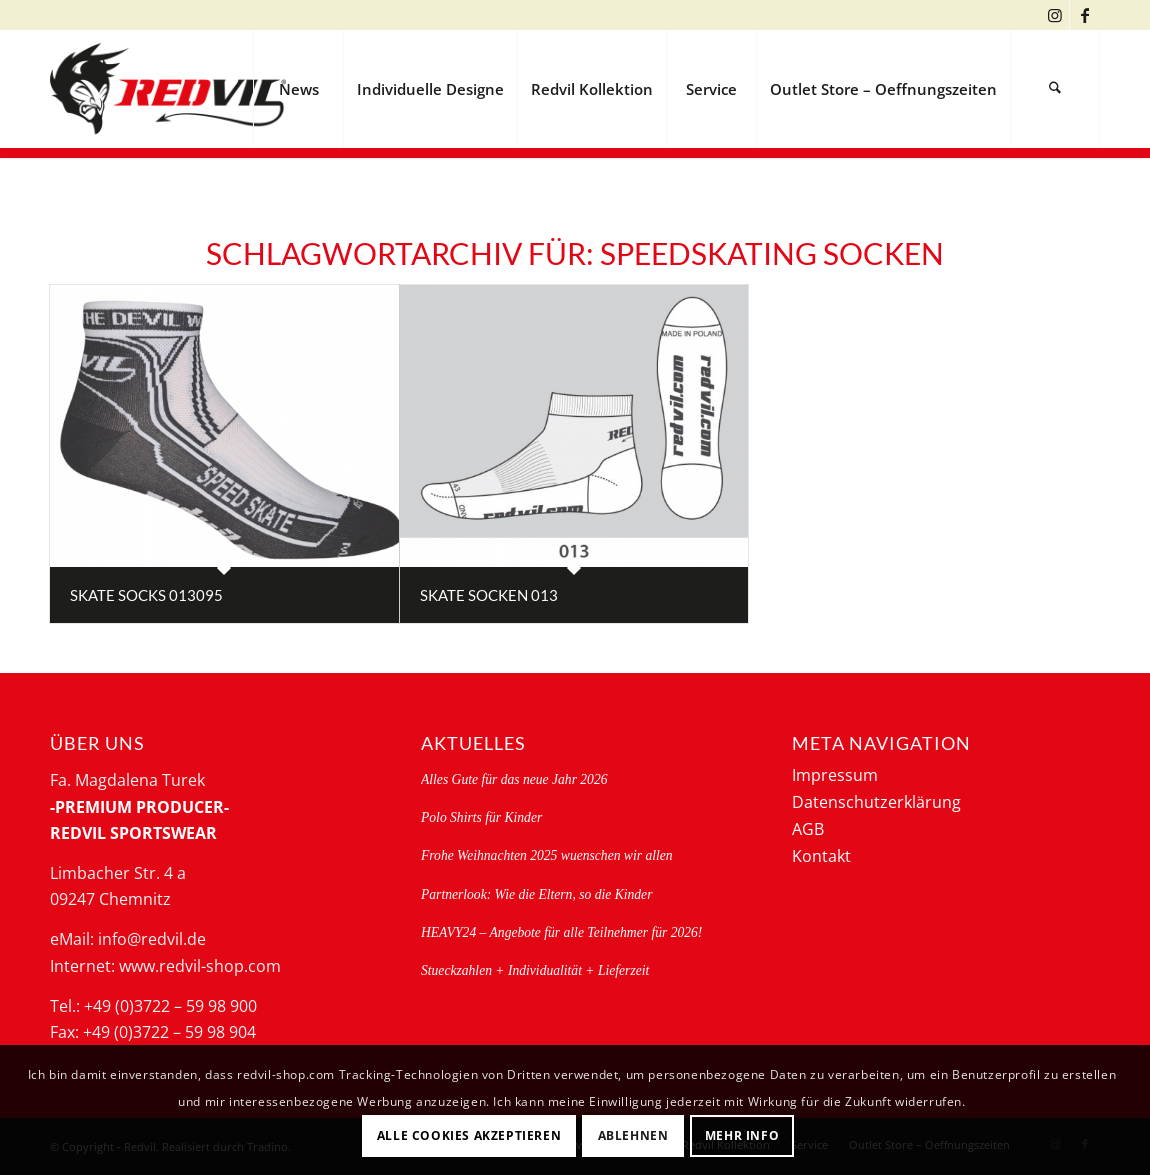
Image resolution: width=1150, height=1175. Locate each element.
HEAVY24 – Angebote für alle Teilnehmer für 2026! (561, 932)
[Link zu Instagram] (1054, 15)
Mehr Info (742, 1135)
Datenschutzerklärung (876, 802)
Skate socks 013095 (146, 595)
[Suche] (1055, 89)
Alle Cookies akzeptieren (469, 1135)
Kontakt (821, 856)
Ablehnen (633, 1135)
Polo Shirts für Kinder (481, 817)
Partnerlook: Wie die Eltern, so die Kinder (536, 894)
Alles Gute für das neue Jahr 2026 (514, 779)
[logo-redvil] (168, 89)
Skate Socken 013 (489, 595)
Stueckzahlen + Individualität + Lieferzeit (535, 970)
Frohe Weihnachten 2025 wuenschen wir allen (547, 855)
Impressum (835, 775)
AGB (808, 829)
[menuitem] (298, 89)
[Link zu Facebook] (1085, 15)
